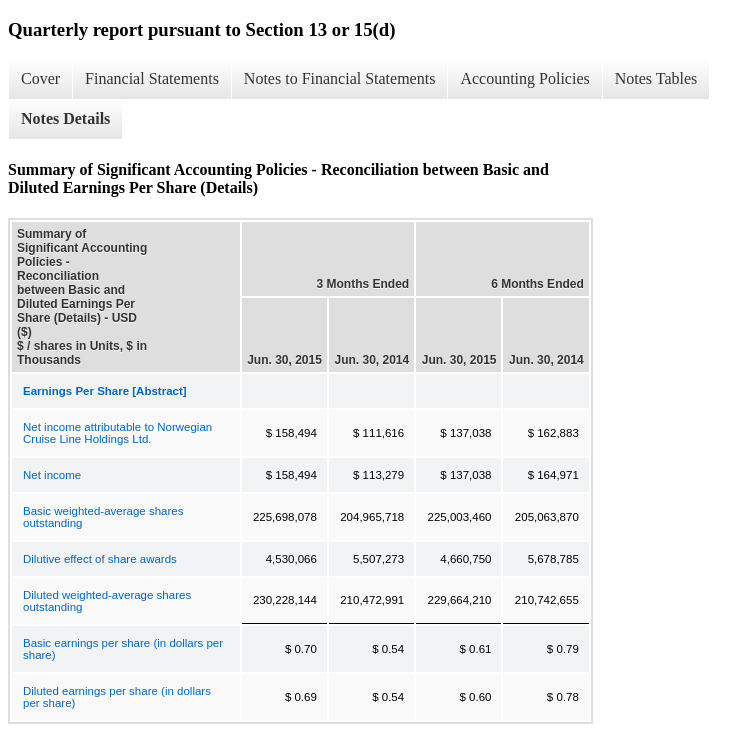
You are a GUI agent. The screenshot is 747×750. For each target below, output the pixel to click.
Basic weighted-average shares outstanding (103, 517)
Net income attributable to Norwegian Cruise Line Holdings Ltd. (117, 433)
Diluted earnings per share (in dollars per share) (117, 697)
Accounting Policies (524, 78)
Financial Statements (152, 78)
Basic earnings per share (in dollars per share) (123, 649)
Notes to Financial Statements (340, 78)
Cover (40, 78)
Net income (52, 475)
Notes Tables (656, 78)
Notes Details (65, 118)
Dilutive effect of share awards (100, 559)
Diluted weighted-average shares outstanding (107, 601)
